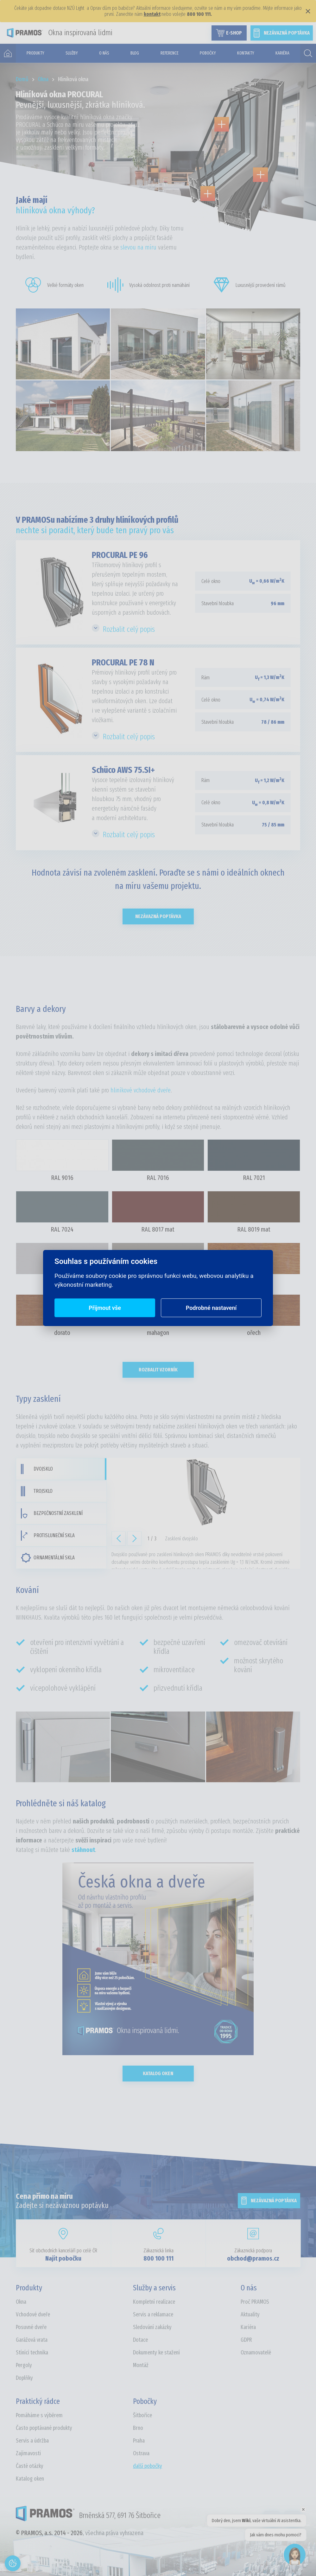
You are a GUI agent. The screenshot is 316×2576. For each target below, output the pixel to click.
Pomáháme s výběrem (39, 2415)
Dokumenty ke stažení (156, 2352)
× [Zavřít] (308, 11)
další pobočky (147, 2466)
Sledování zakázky (152, 2327)
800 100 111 (158, 2258)
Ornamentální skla (48, 1558)
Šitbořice (142, 2415)
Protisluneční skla (48, 1536)
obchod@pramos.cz (253, 2258)
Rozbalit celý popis (129, 629)
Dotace (140, 2339)
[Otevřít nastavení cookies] (13, 2563)
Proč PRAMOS (255, 2301)
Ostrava (141, 2453)
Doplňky (24, 2377)
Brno (138, 2427)
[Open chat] (295, 2554)
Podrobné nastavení (211, 1307)
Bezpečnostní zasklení (52, 1513)
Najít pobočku (63, 2258)
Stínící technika (32, 2352)
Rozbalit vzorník (158, 1370)
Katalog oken (158, 2073)
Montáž (141, 2365)
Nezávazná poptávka (158, 916)
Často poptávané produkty (44, 2427)
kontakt (152, 14)
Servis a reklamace (153, 2314)
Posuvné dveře (31, 2327)
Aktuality (250, 2314)
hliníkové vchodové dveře (141, 1090)
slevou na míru (138, 247)
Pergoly (24, 2365)
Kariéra (248, 2327)
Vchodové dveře (33, 2314)
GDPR (246, 2339)
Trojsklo (37, 1491)
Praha (139, 2440)
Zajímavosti (28, 2453)
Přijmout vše (105, 1307)
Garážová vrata (31, 2339)
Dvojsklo (37, 1469)
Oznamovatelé (256, 2352)
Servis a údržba (32, 2440)
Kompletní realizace (154, 2301)
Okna (21, 2301)
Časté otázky (29, 2466)
